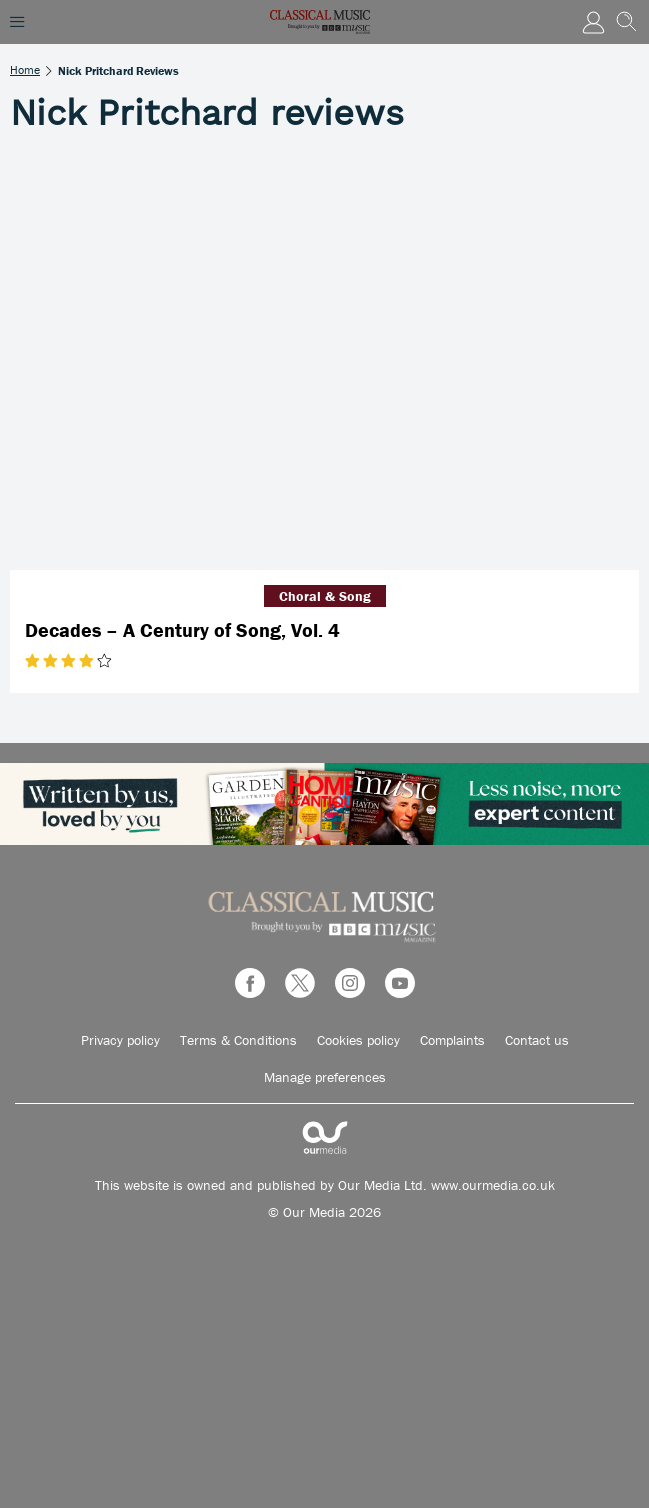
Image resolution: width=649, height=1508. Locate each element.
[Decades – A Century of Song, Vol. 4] (324, 360)
